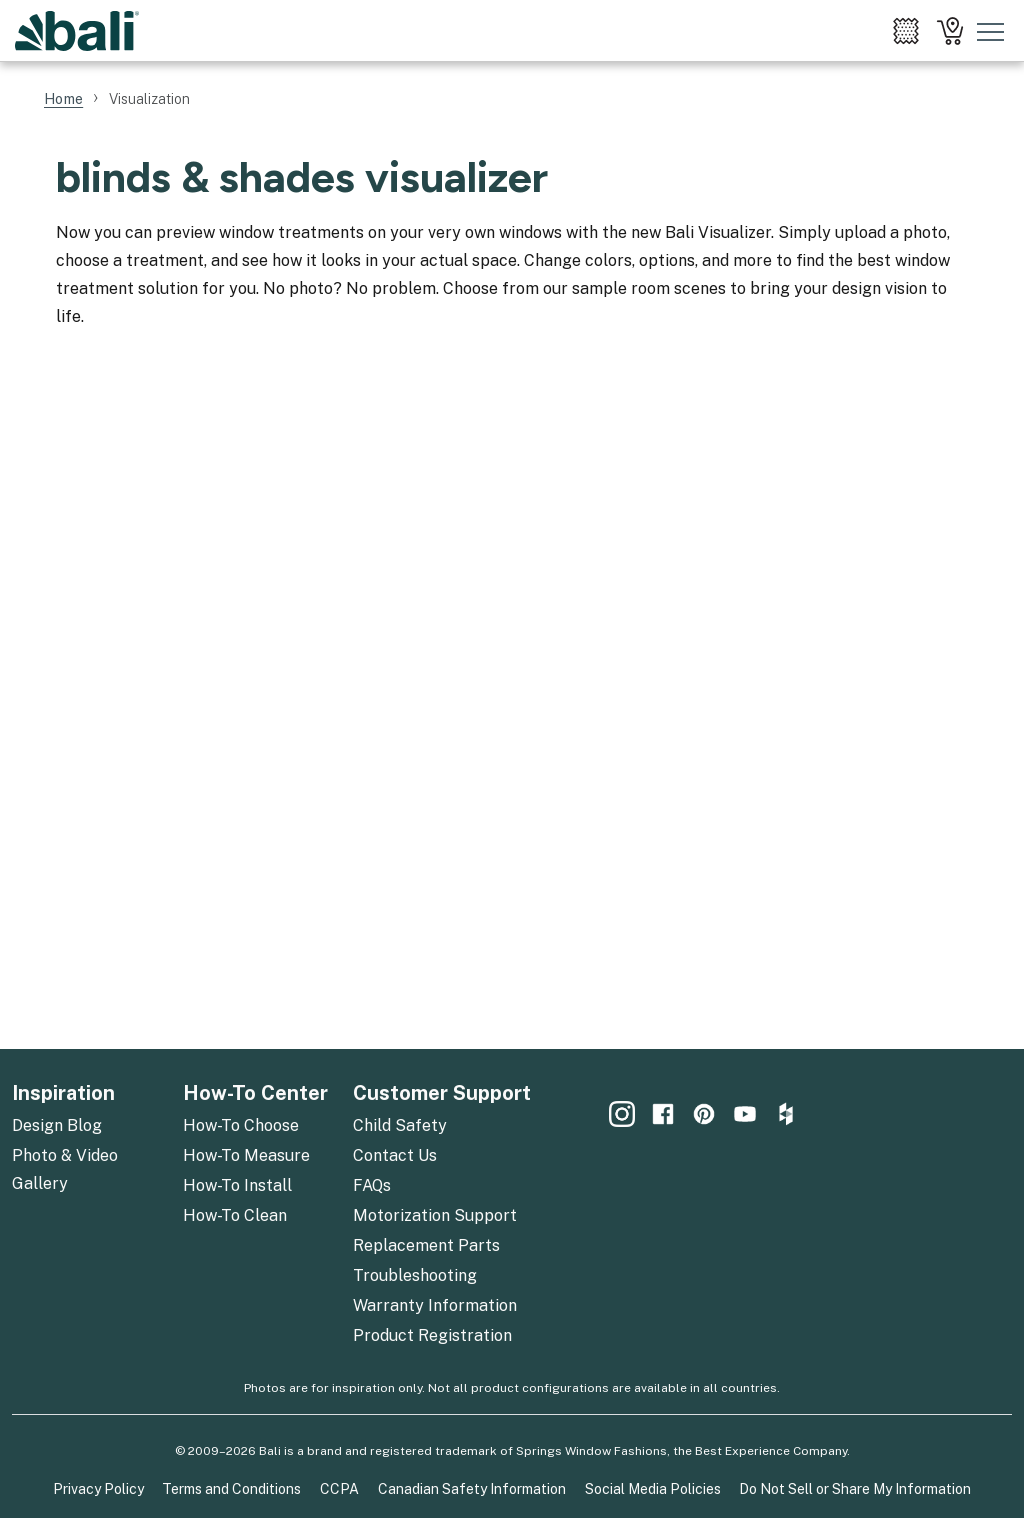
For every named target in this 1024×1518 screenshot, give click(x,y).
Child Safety (400, 1125)
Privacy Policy (98, 1489)
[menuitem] (906, 31)
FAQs (372, 1185)
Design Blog (57, 1125)
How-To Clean (235, 1215)
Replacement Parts (426, 1245)
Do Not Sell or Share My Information (855, 1489)
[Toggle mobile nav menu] (991, 31)
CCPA (339, 1489)
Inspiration (63, 1093)
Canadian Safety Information (472, 1489)
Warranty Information (435, 1305)
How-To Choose (241, 1125)
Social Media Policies (653, 1489)
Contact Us (395, 1155)
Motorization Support (435, 1215)
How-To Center (255, 1093)
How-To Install (237, 1185)
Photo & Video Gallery (65, 1169)
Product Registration (432, 1335)
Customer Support (442, 1093)
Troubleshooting (415, 1275)
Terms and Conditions (231, 1489)
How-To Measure (246, 1155)
